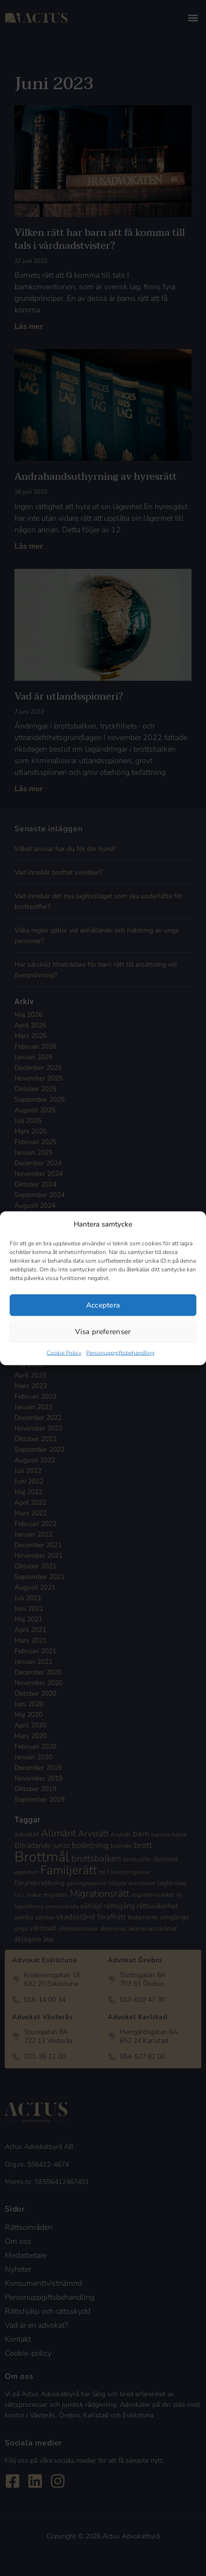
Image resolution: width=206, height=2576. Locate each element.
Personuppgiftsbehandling (120, 1352)
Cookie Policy (64, 1352)
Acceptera (103, 1305)
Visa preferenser (102, 1331)
